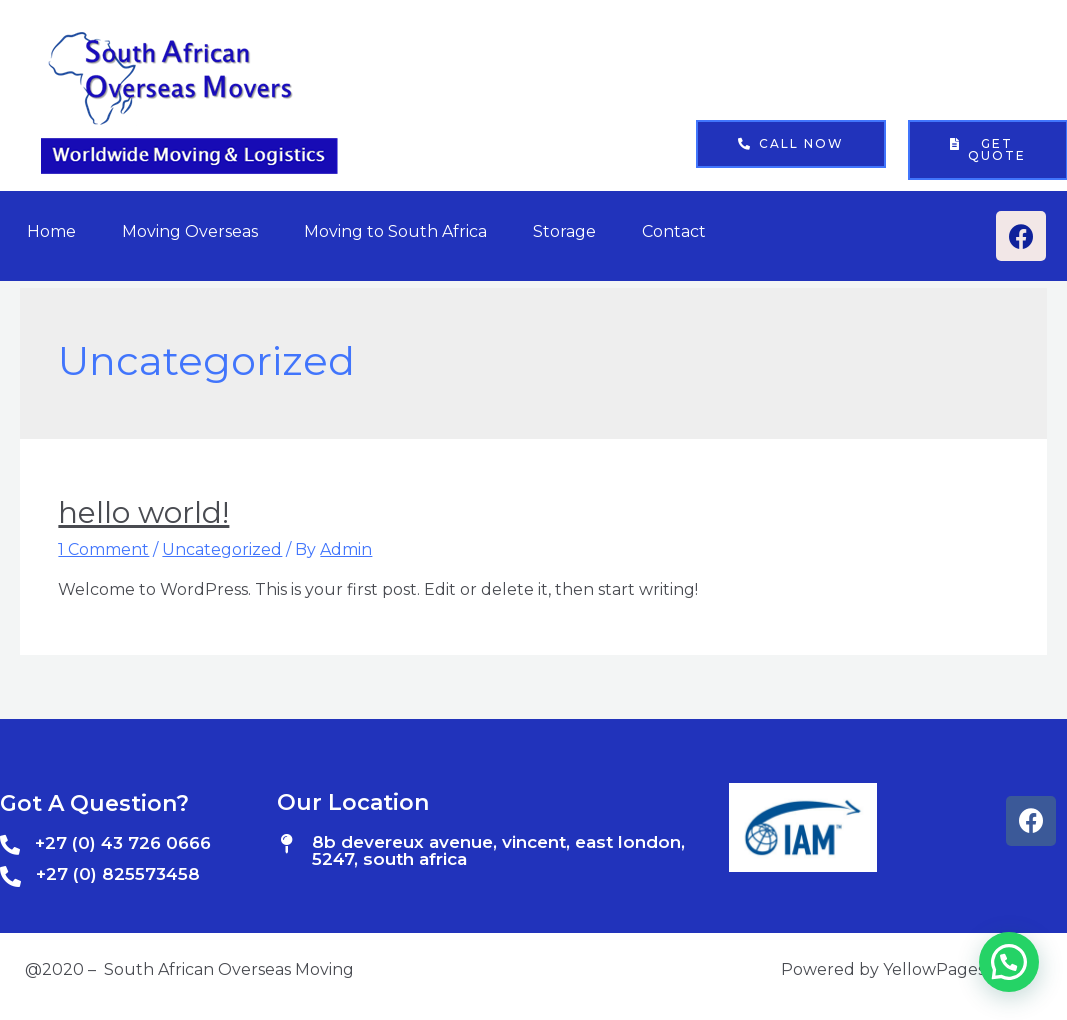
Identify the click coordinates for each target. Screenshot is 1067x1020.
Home (51, 231)
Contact (674, 231)
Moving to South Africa (395, 231)
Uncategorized (222, 549)
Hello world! (143, 512)
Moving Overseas (190, 231)
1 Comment (103, 549)
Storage (564, 231)
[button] (791, 144)
